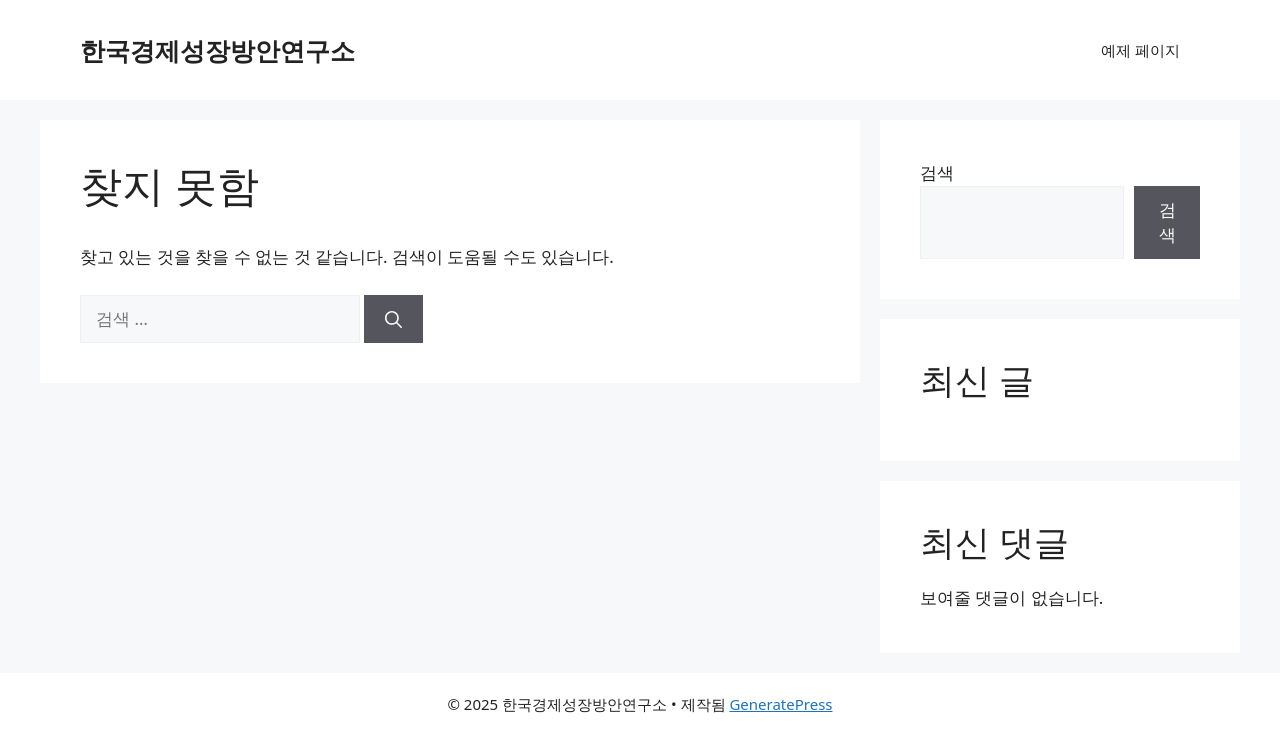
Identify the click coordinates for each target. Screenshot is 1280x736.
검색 (937, 172)
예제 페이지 (1140, 50)
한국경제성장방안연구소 (217, 50)
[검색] (393, 319)
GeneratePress (780, 704)
